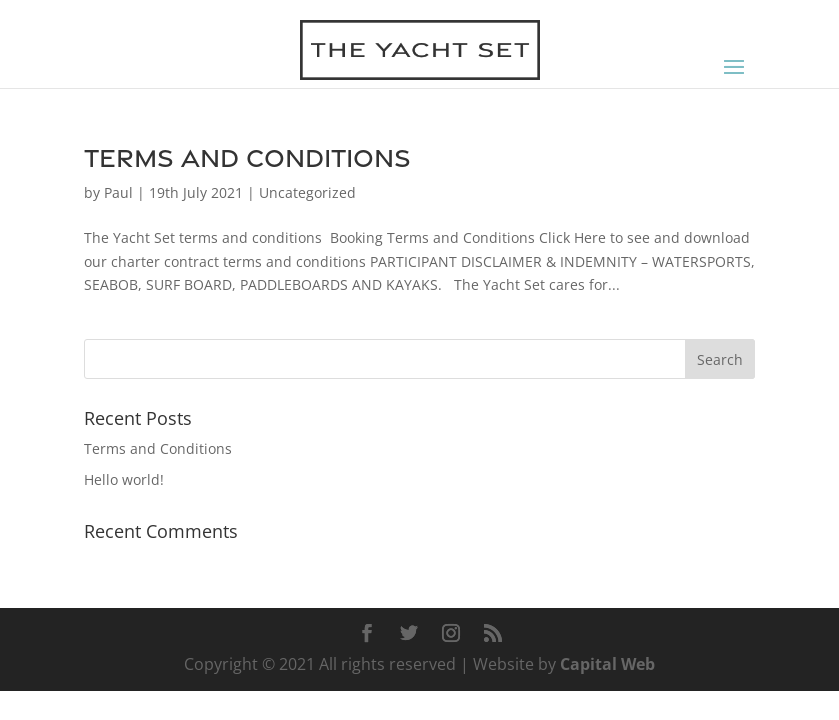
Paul (118, 192)
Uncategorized (307, 192)
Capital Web (607, 664)
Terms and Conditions (247, 157)
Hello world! (124, 479)
